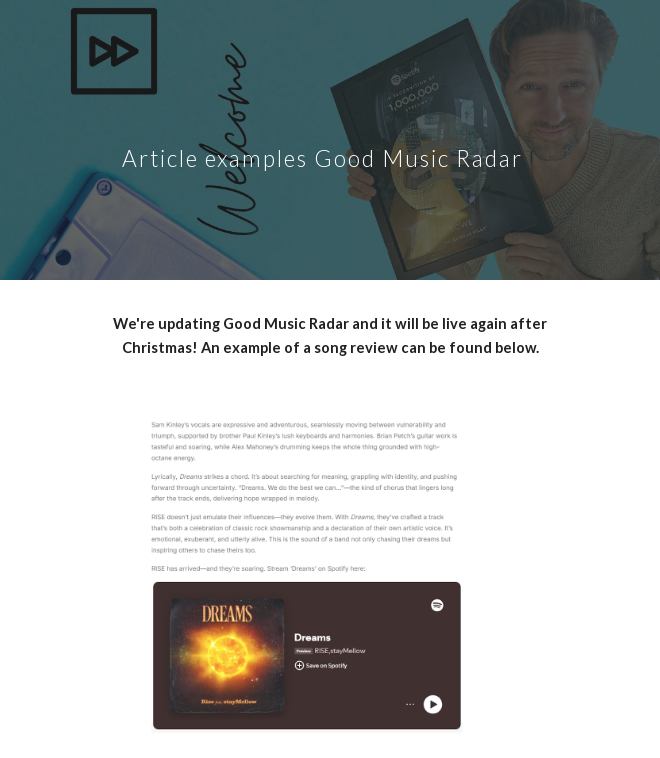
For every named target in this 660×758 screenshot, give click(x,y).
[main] (329, 140)
